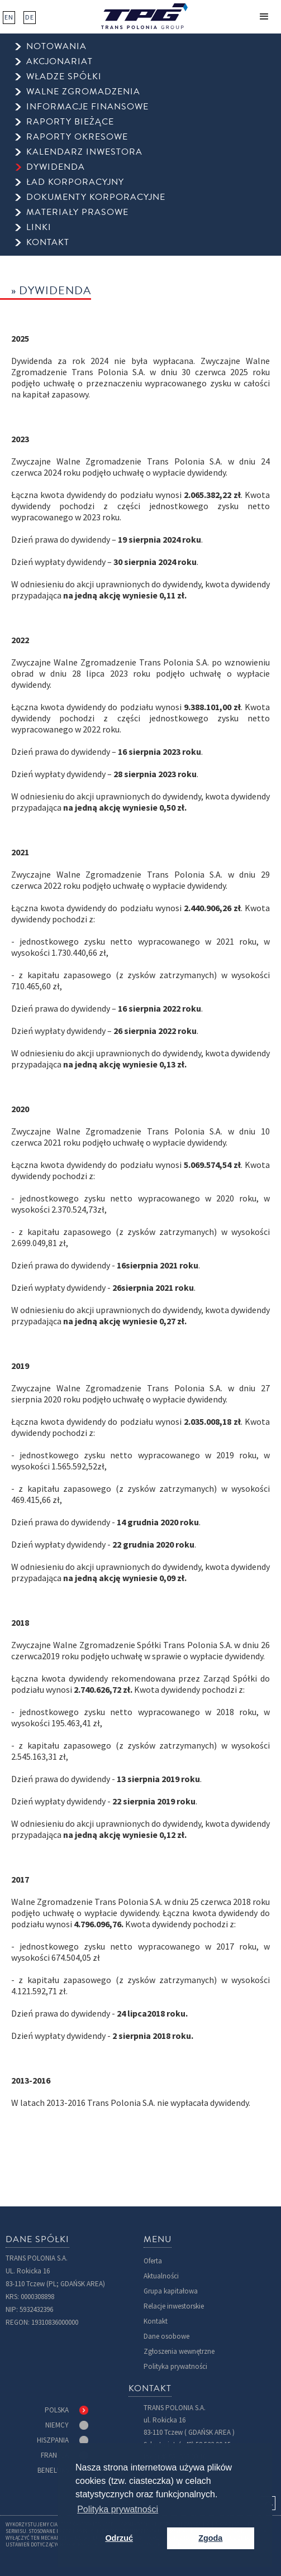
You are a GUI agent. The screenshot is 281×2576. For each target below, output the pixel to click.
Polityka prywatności (175, 2366)
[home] (144, 16)
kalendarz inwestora (84, 152)
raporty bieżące (70, 122)
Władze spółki (64, 77)
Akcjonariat (59, 61)
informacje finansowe (87, 107)
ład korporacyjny (75, 182)
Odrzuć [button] (119, 2538)
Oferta (153, 2261)
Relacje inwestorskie (174, 2306)
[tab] (66, 2410)
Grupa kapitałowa (171, 2291)
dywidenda (55, 167)
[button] (264, 16)
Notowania (56, 46)
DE (29, 17)
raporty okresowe (77, 137)
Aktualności (161, 2276)
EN (8, 17)
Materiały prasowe (77, 212)
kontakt (47, 242)
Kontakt (156, 2321)
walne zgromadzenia (83, 92)
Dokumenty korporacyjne (95, 197)
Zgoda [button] (210, 2538)
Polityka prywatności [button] (117, 2509)
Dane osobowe (166, 2336)
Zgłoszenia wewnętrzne (179, 2351)
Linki (38, 227)
